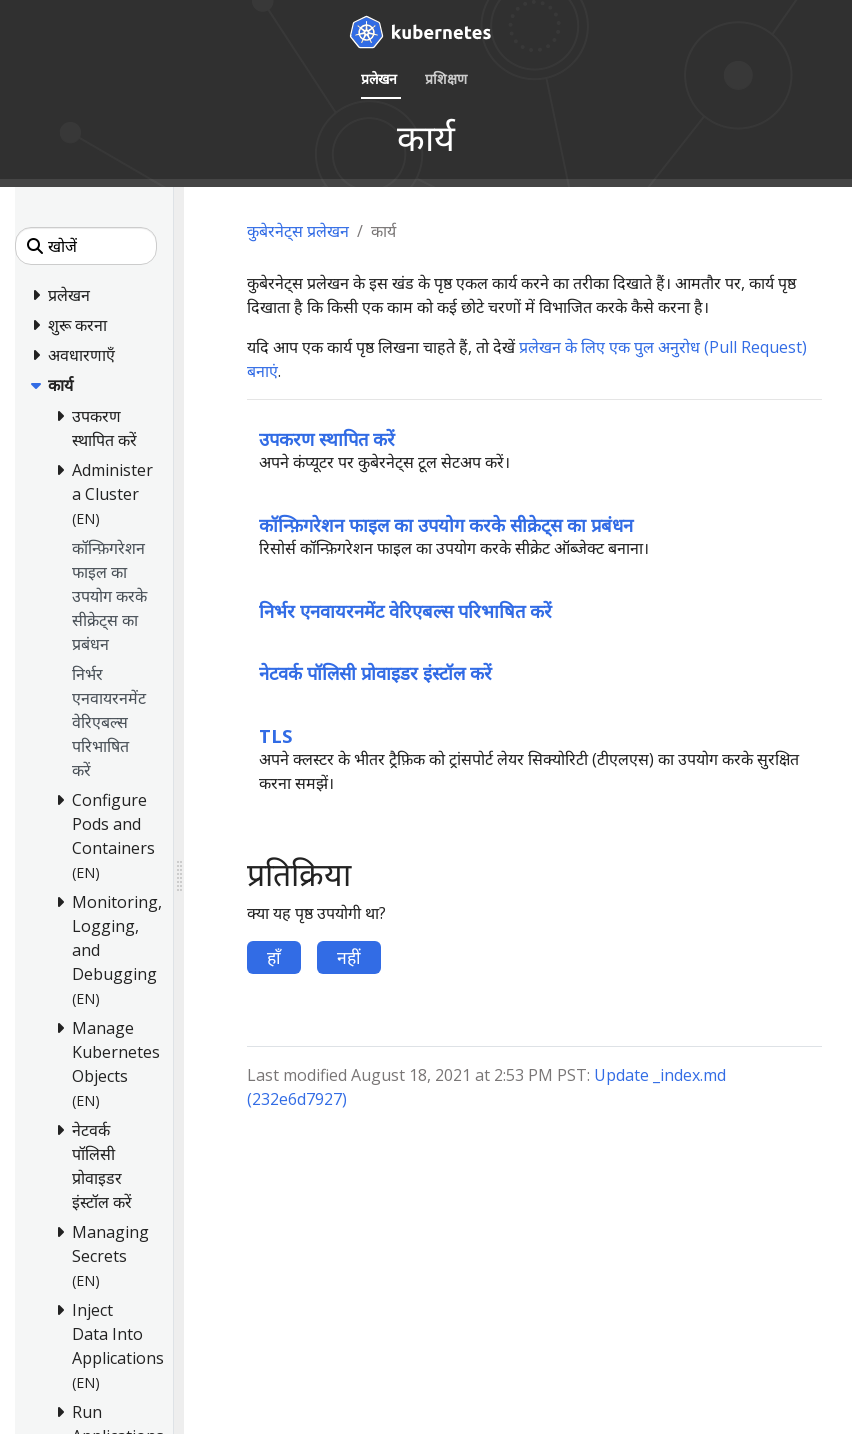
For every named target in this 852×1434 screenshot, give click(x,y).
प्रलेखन (379, 78)
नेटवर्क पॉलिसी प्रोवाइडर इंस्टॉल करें (375, 672)
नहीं (349, 957)
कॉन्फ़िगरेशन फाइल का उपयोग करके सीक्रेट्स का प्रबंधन (446, 524)
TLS (276, 735)
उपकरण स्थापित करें (327, 438)
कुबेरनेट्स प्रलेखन (298, 231)
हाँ (274, 957)
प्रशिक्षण (446, 78)
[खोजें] (86, 246)
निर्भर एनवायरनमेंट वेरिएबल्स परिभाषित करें (405, 610)
